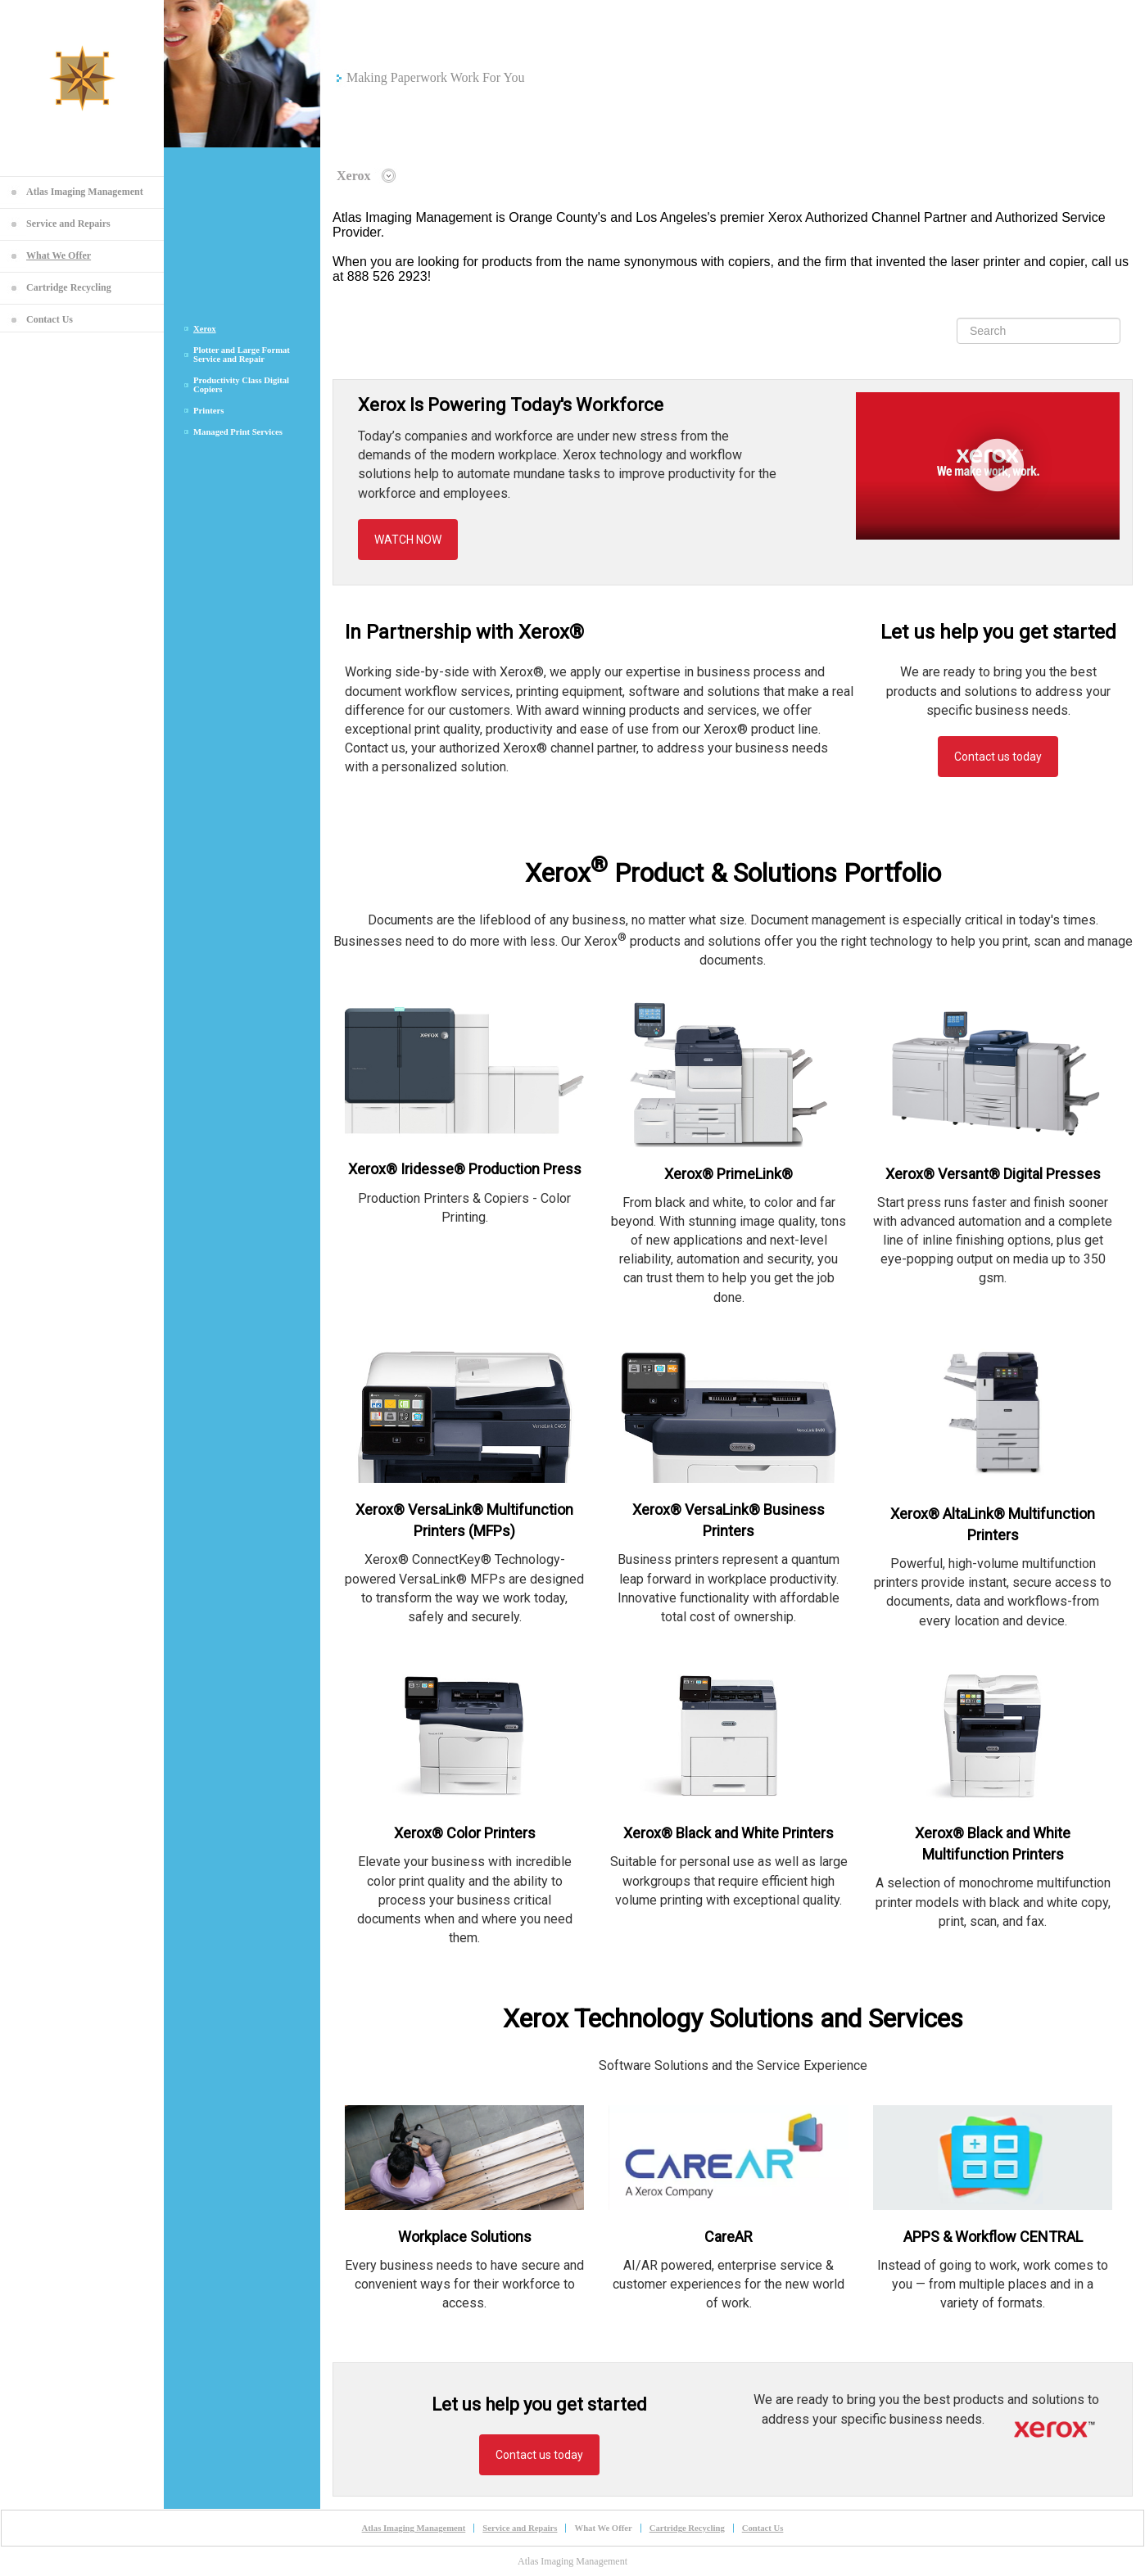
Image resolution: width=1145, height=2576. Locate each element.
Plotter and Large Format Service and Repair (241, 355)
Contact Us (49, 319)
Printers (208, 410)
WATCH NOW (407, 539)
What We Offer (58, 255)
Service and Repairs (68, 223)
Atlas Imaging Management (84, 191)
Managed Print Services (238, 431)
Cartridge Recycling (68, 287)
